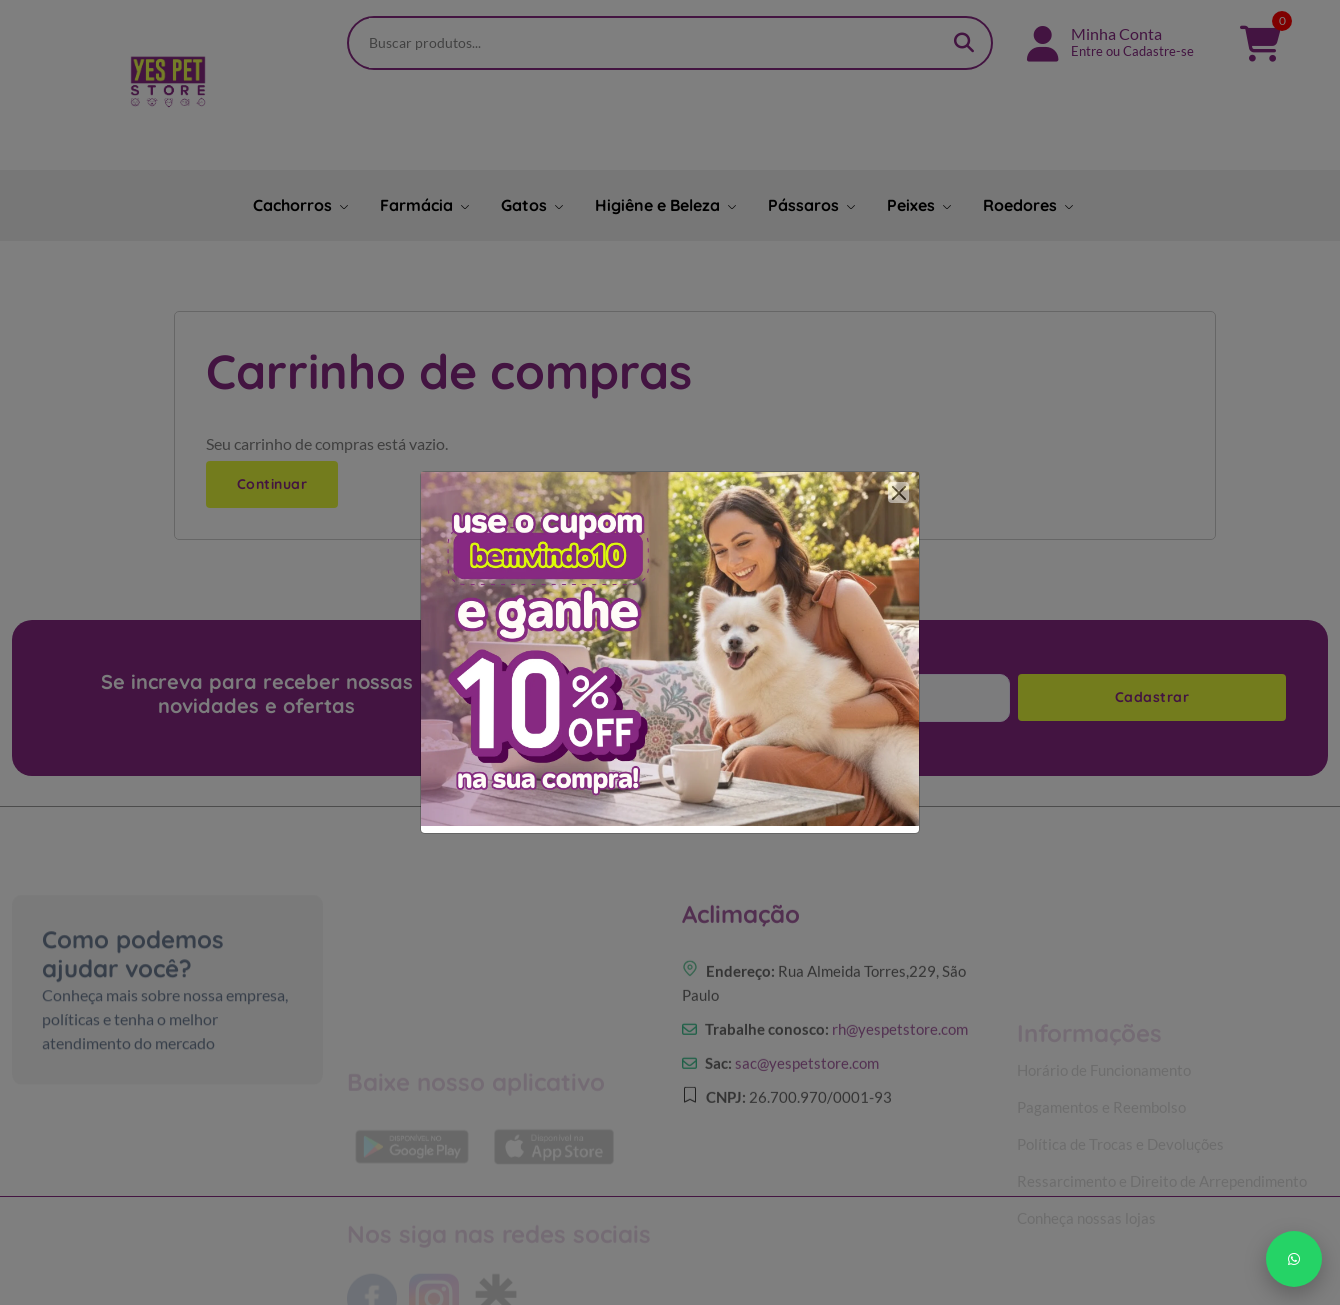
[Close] (898, 492)
